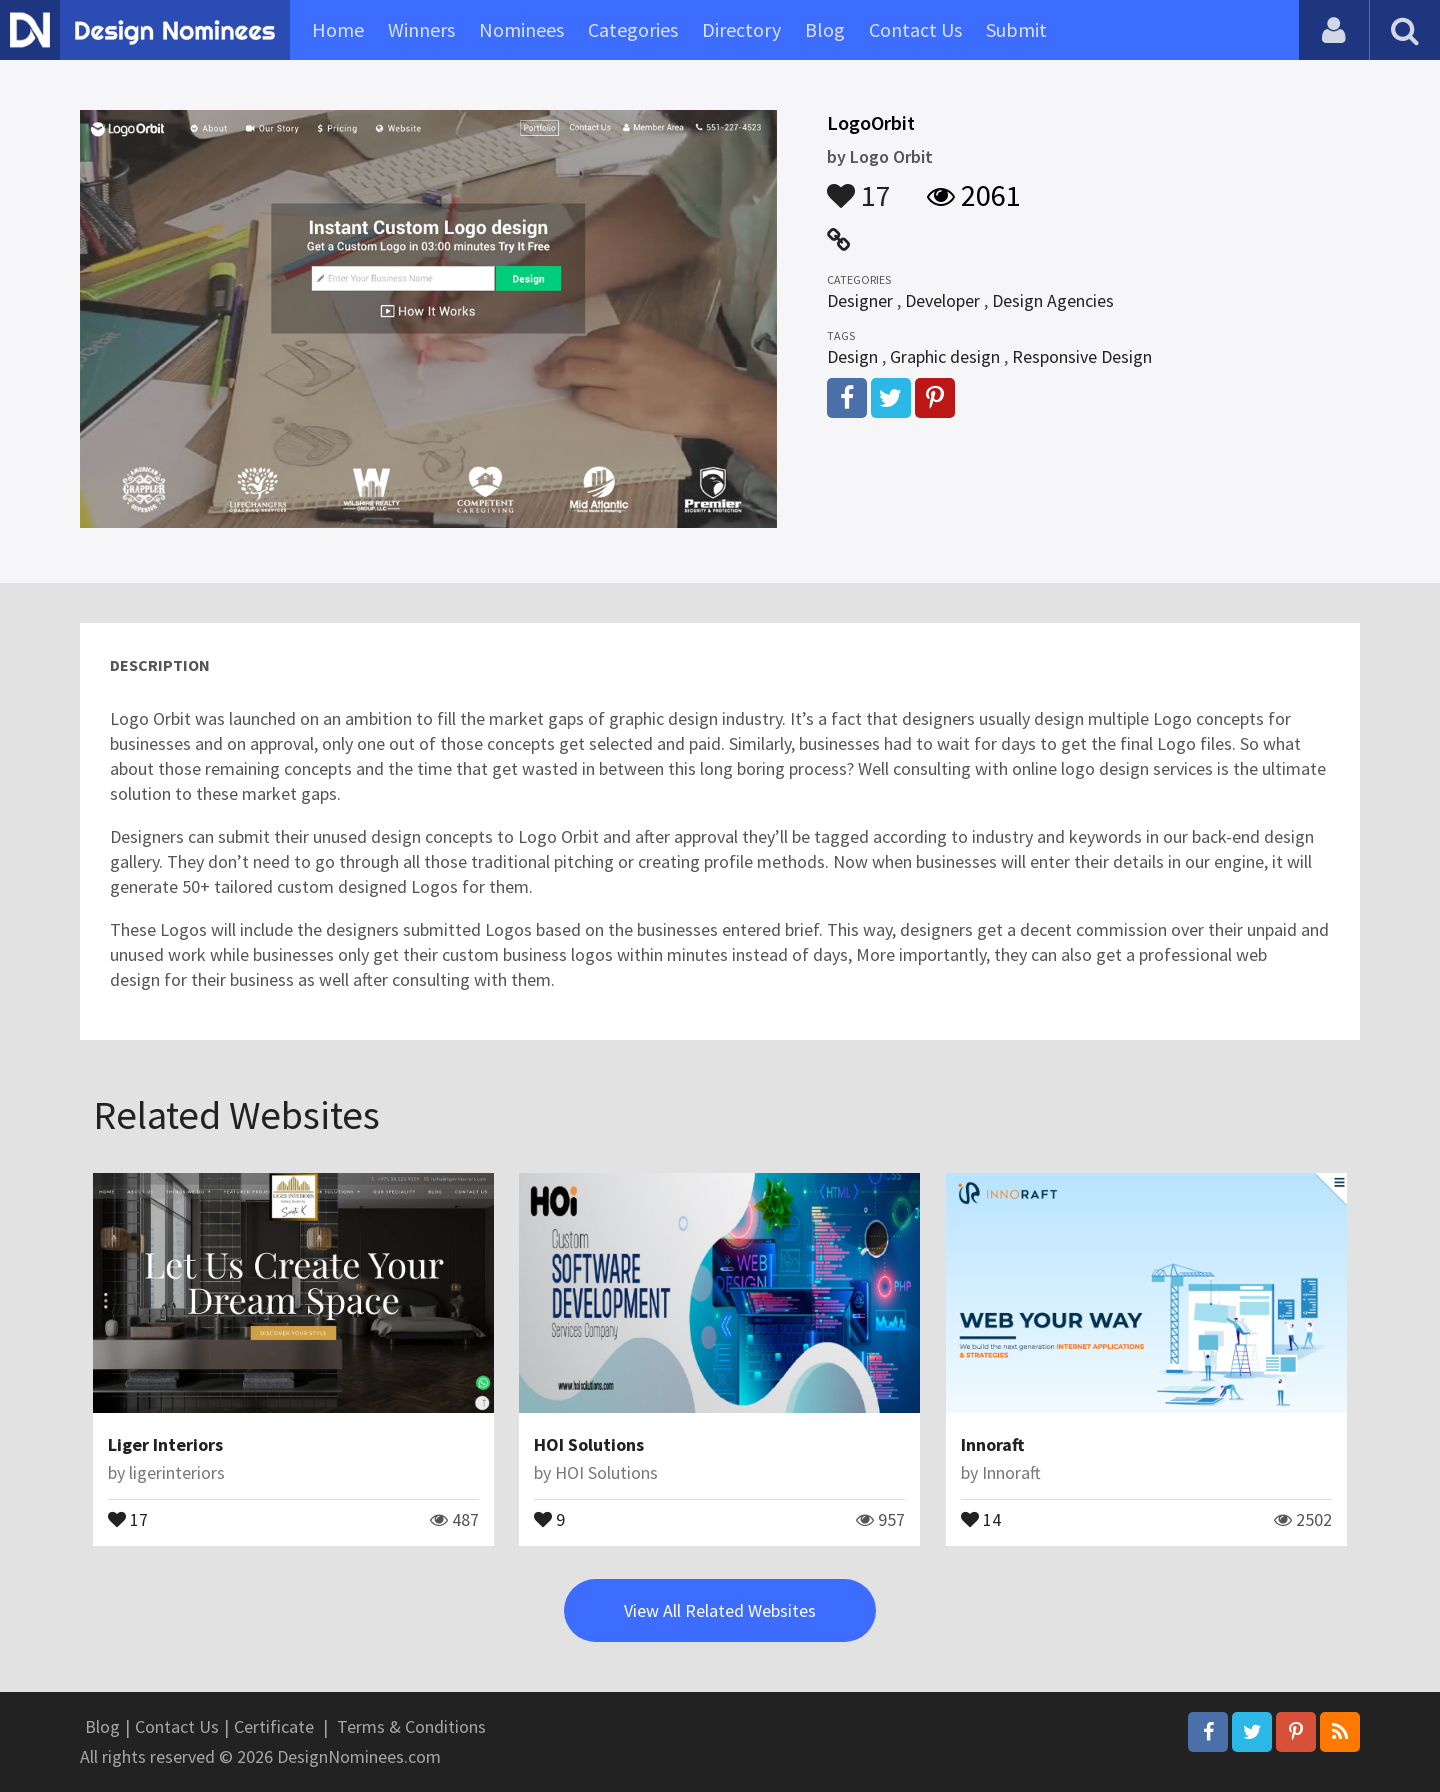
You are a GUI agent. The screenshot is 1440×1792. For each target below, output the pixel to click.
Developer (942, 300)
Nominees (521, 29)
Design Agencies (1053, 300)
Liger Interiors (165, 1444)
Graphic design (945, 356)
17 (859, 186)
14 (981, 1518)
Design (852, 356)
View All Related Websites (720, 1610)
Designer (860, 300)
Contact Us (915, 29)
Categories (633, 29)
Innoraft (992, 1444)
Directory (741, 29)
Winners (421, 29)
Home (338, 29)
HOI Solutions (589, 1444)
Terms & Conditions (411, 1726)
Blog (825, 29)
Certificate (274, 1726)
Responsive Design (1082, 356)
